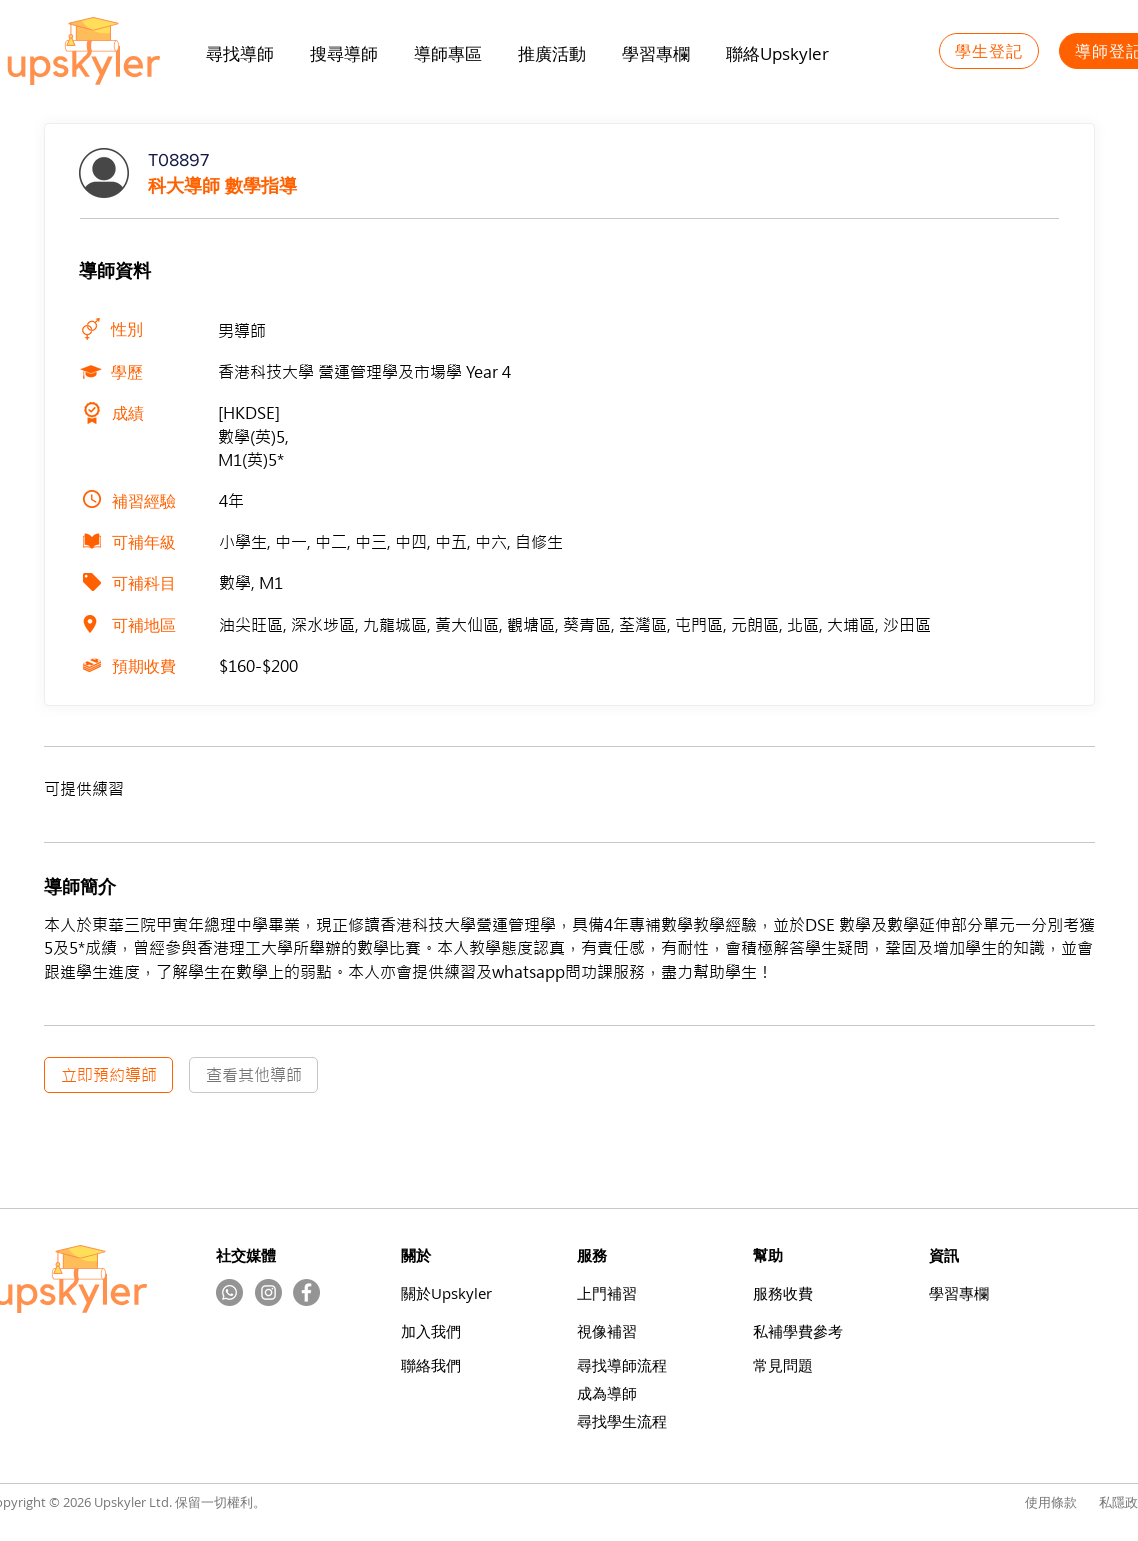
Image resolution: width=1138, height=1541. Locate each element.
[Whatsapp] (229, 1292)
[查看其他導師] (253, 1075)
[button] (552, 54)
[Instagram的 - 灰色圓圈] (268, 1292)
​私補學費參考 (798, 1331)
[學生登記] (989, 51)
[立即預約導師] (108, 1075)
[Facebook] (306, 1292)
